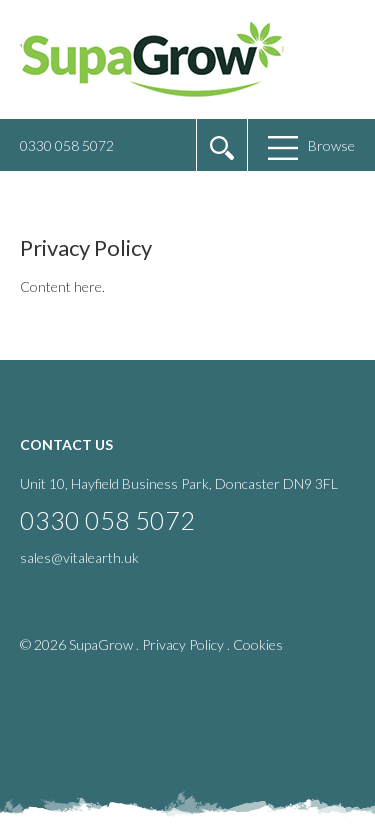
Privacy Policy (183, 644)
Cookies (258, 644)
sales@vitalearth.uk (79, 557)
